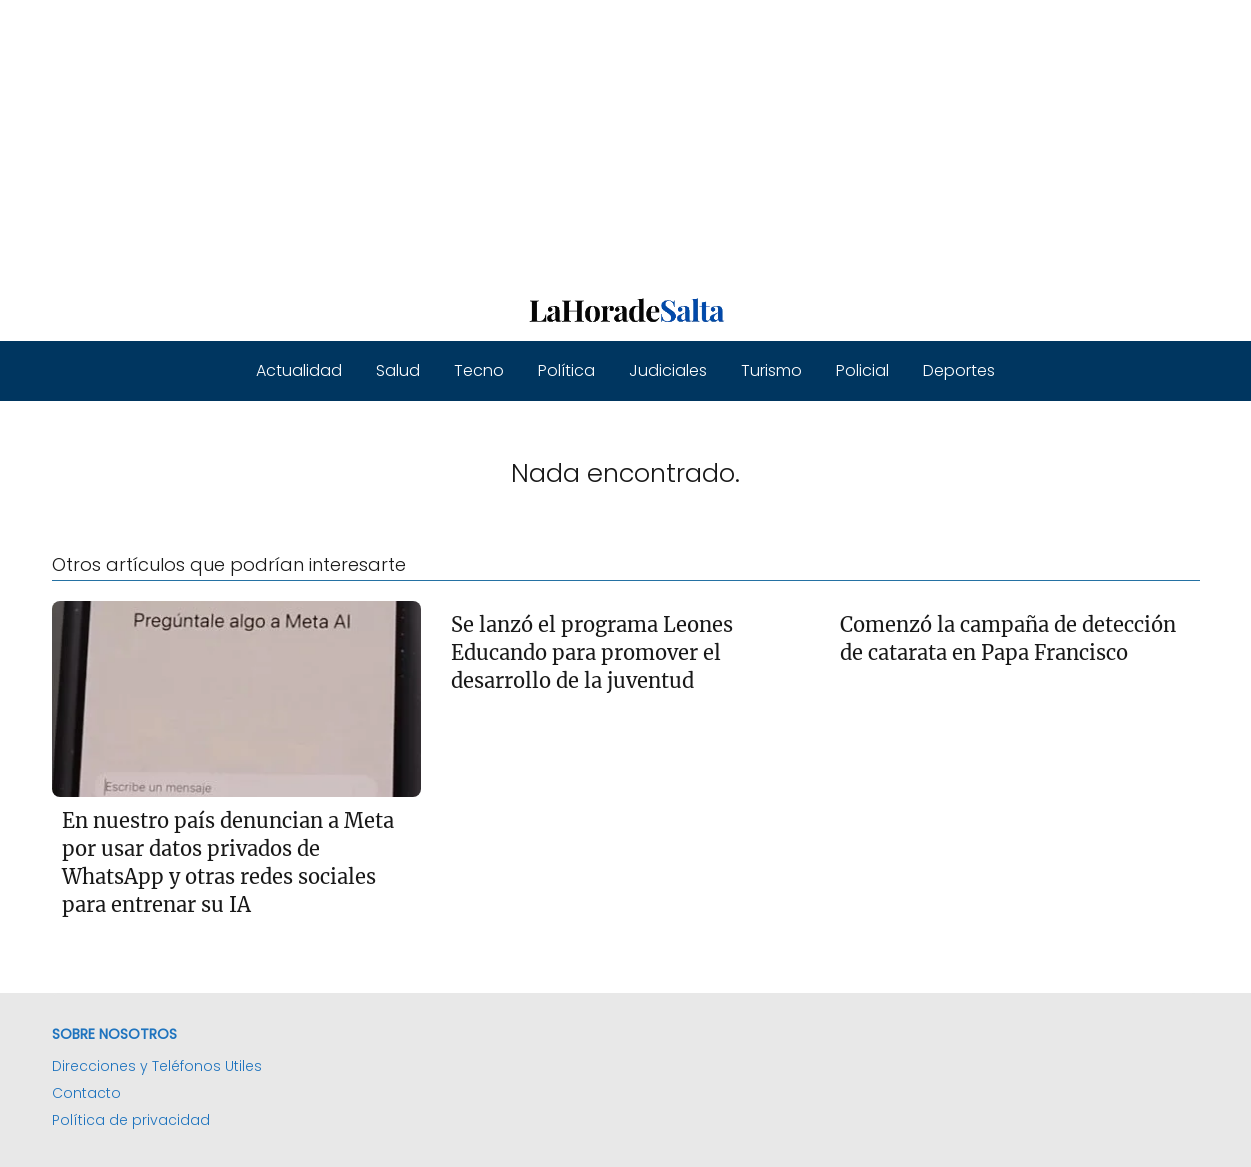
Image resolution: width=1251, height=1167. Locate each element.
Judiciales (668, 370)
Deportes (959, 370)
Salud (398, 370)
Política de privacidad (131, 1120)
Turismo (771, 370)
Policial (862, 370)
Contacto (86, 1093)
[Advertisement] (600, 140)
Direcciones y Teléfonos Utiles (157, 1066)
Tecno (479, 370)
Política (566, 370)
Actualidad (299, 370)
